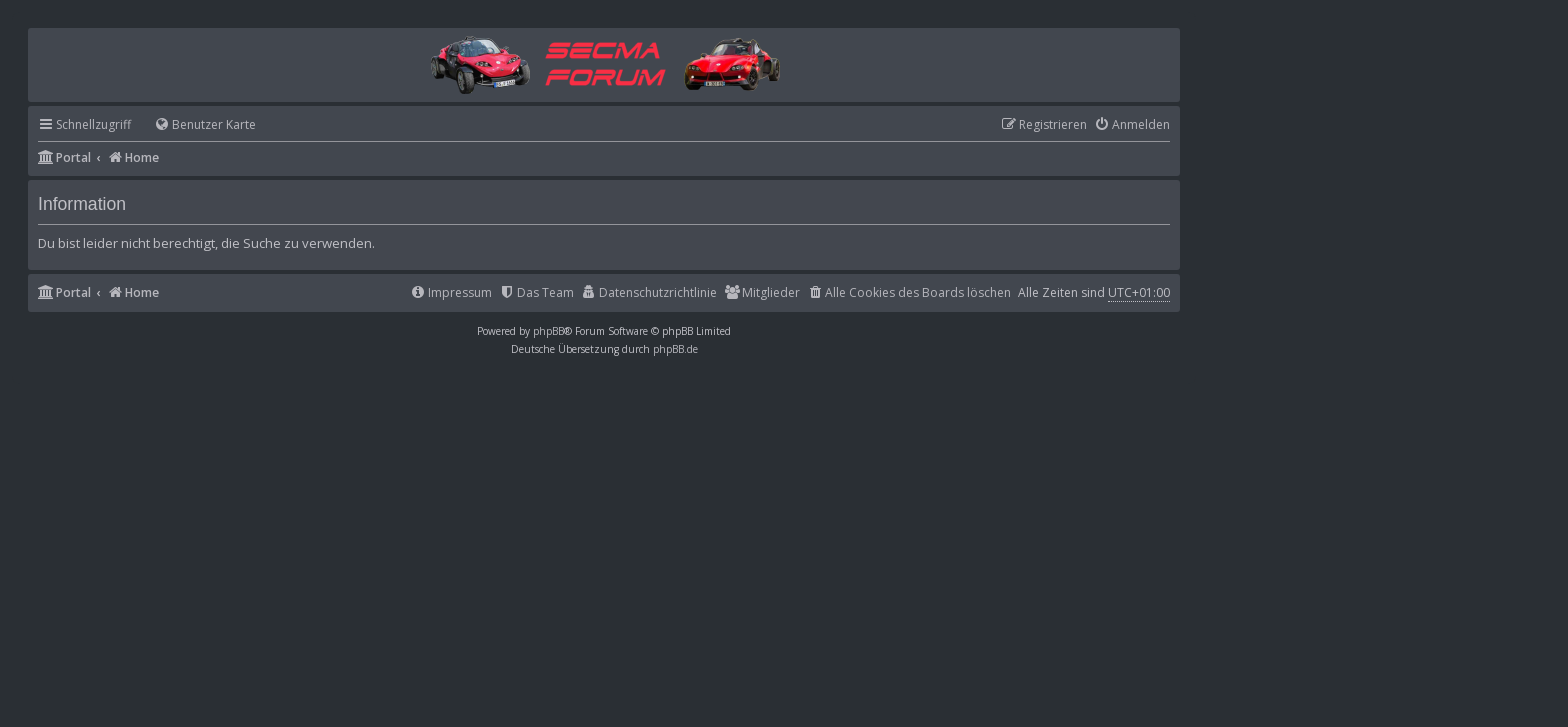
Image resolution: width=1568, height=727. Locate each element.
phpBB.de (675, 349)
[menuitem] (196, 125)
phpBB (548, 331)
